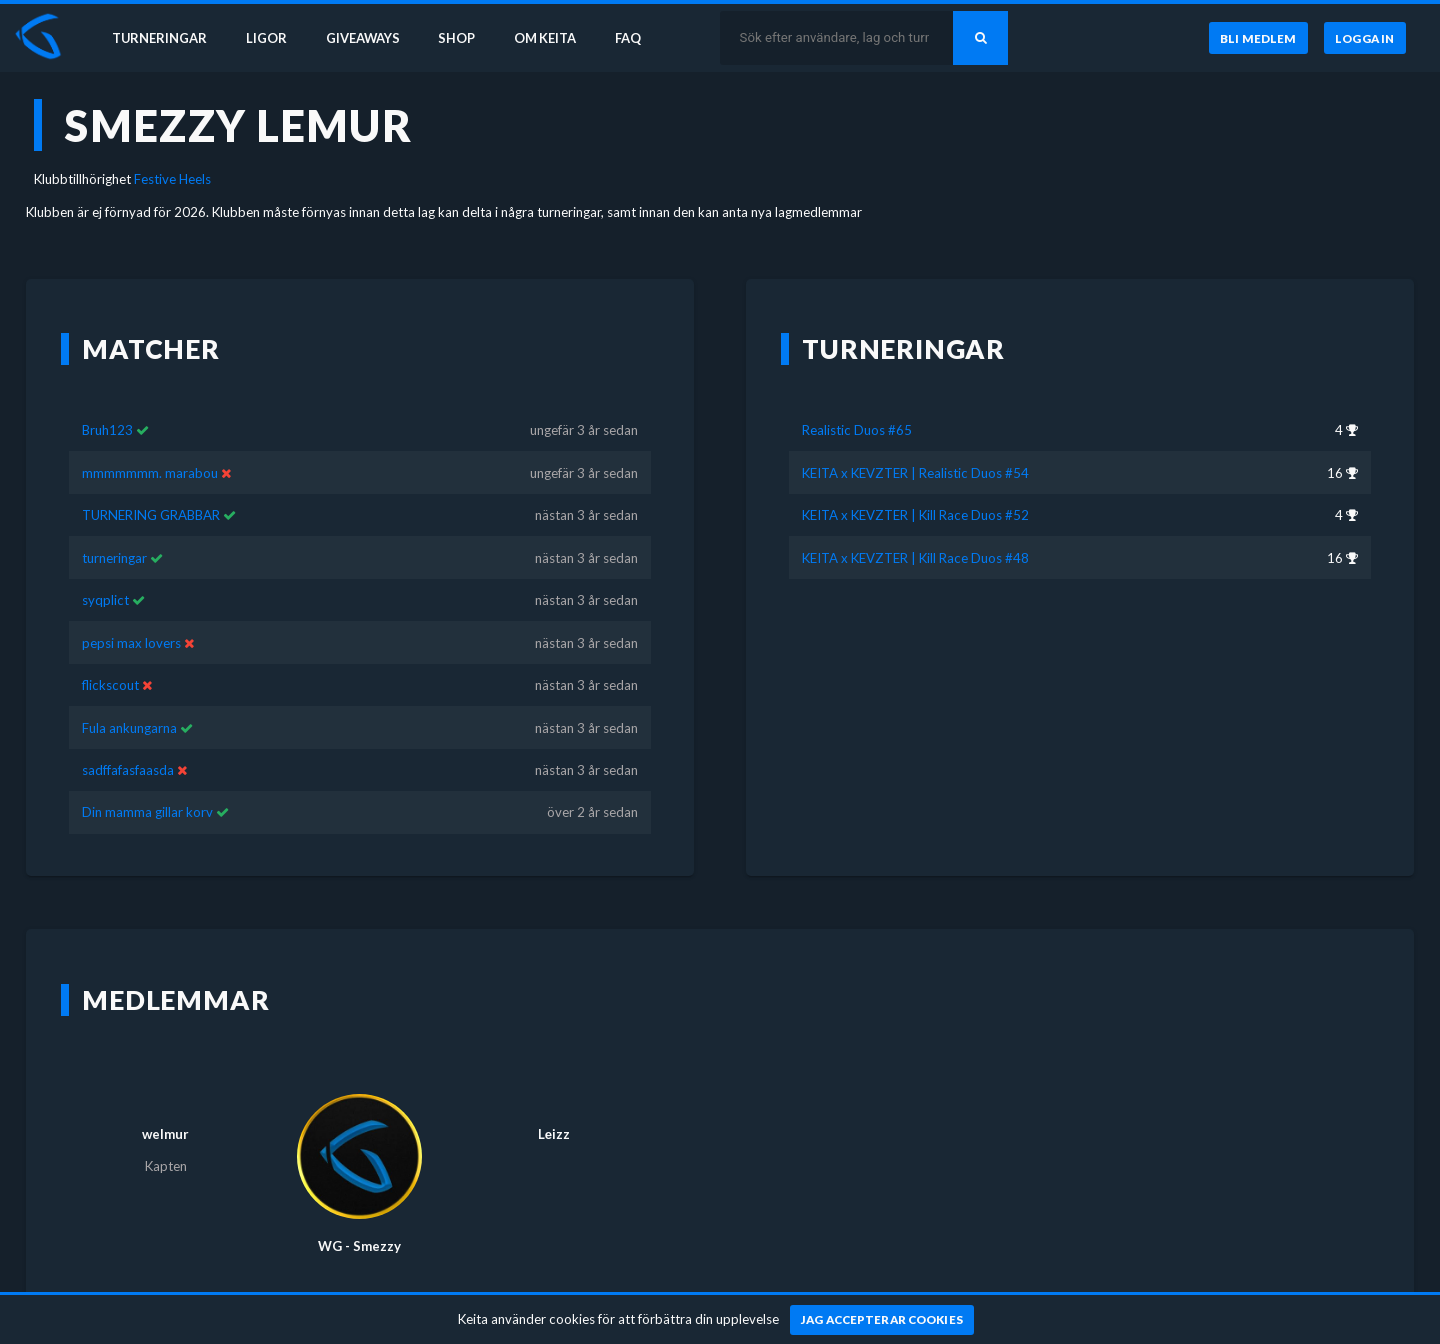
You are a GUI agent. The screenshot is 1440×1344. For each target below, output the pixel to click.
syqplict (105, 571)
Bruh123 (107, 401)
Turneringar (162, 38)
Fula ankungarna (129, 698)
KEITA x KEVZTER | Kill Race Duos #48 (915, 528)
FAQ (642, 38)
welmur (165, 1105)
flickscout (110, 656)
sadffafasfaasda (128, 741)
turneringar (114, 528)
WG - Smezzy (359, 1217)
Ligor (270, 38)
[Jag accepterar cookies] (882, 1320)
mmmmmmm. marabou (150, 443)
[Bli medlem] (1257, 39)
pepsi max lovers (131, 613)
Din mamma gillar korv (147, 783)
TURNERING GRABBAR (151, 486)
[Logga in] (1365, 39)
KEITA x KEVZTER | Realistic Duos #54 (915, 443)
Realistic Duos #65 (857, 401)
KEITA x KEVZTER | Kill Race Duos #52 (915, 486)
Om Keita (556, 38)
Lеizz (554, 1105)
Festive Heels (172, 179)
